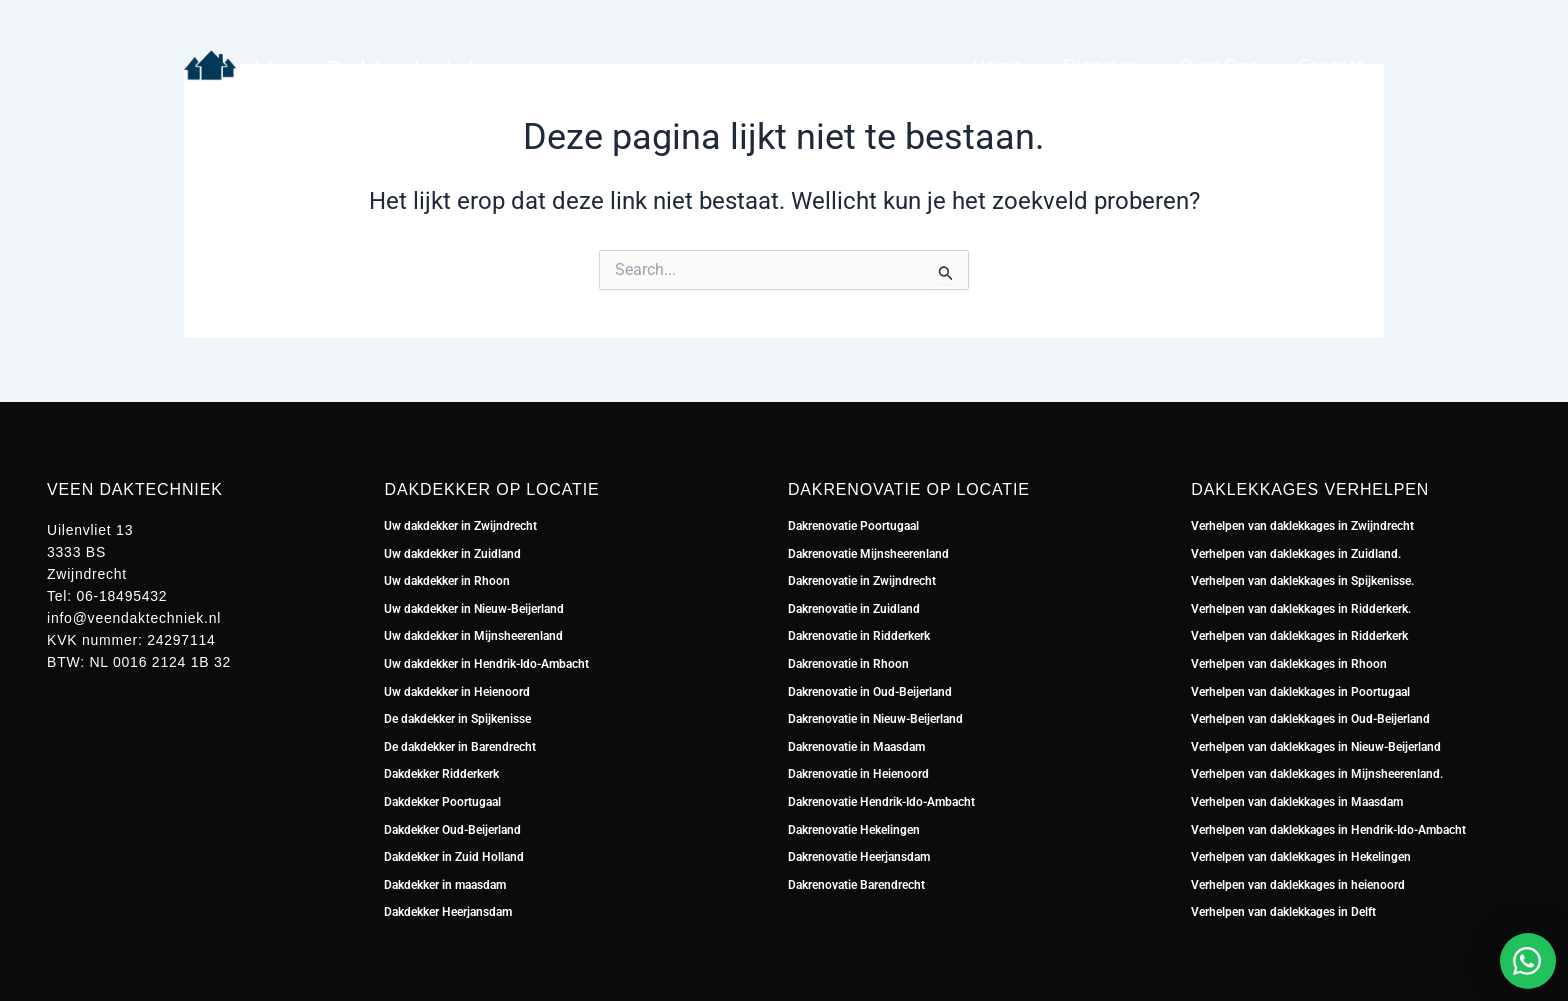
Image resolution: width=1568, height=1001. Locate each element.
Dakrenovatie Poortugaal (853, 526)
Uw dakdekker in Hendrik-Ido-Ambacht (486, 664)
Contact (1331, 65)
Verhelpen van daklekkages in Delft (1283, 912)
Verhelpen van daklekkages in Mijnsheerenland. (1317, 774)
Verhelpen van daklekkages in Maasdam (1297, 802)
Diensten (1101, 65)
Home (997, 65)
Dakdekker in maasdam (445, 885)
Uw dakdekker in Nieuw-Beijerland (474, 609)
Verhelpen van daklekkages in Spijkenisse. (1302, 581)
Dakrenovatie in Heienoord (858, 774)
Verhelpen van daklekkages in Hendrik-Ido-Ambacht (1328, 830)
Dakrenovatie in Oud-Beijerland (870, 692)
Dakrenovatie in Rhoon (848, 664)
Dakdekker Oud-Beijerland (452, 830)
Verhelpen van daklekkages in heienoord (1298, 885)
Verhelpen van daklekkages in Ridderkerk (1299, 636)
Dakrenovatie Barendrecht (856, 885)
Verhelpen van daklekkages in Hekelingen (1301, 857)
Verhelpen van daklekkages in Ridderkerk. (1301, 609)
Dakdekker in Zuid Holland (454, 857)
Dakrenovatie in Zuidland (855, 609)
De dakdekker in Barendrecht (460, 747)
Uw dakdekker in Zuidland (452, 554)
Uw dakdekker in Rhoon (447, 581)
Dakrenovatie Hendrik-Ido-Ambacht (881, 802)
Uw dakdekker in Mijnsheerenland (473, 636)
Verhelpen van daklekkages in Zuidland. (1296, 554)
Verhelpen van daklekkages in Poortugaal (1300, 692)
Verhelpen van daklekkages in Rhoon (1289, 664)
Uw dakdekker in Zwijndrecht (460, 526)
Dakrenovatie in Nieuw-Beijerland (875, 719)
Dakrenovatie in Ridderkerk (859, 636)
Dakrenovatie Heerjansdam (859, 857)
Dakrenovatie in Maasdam (856, 747)
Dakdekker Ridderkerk (441, 774)
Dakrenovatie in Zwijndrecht (862, 581)
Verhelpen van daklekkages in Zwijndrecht (1302, 526)
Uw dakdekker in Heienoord (457, 692)
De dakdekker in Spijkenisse (457, 719)
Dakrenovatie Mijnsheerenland (868, 554)
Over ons (1218, 65)
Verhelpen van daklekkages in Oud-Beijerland (1310, 719)
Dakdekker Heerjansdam (448, 912)
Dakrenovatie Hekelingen (854, 830)
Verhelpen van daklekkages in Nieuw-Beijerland (1316, 747)
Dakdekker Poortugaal (442, 802)
